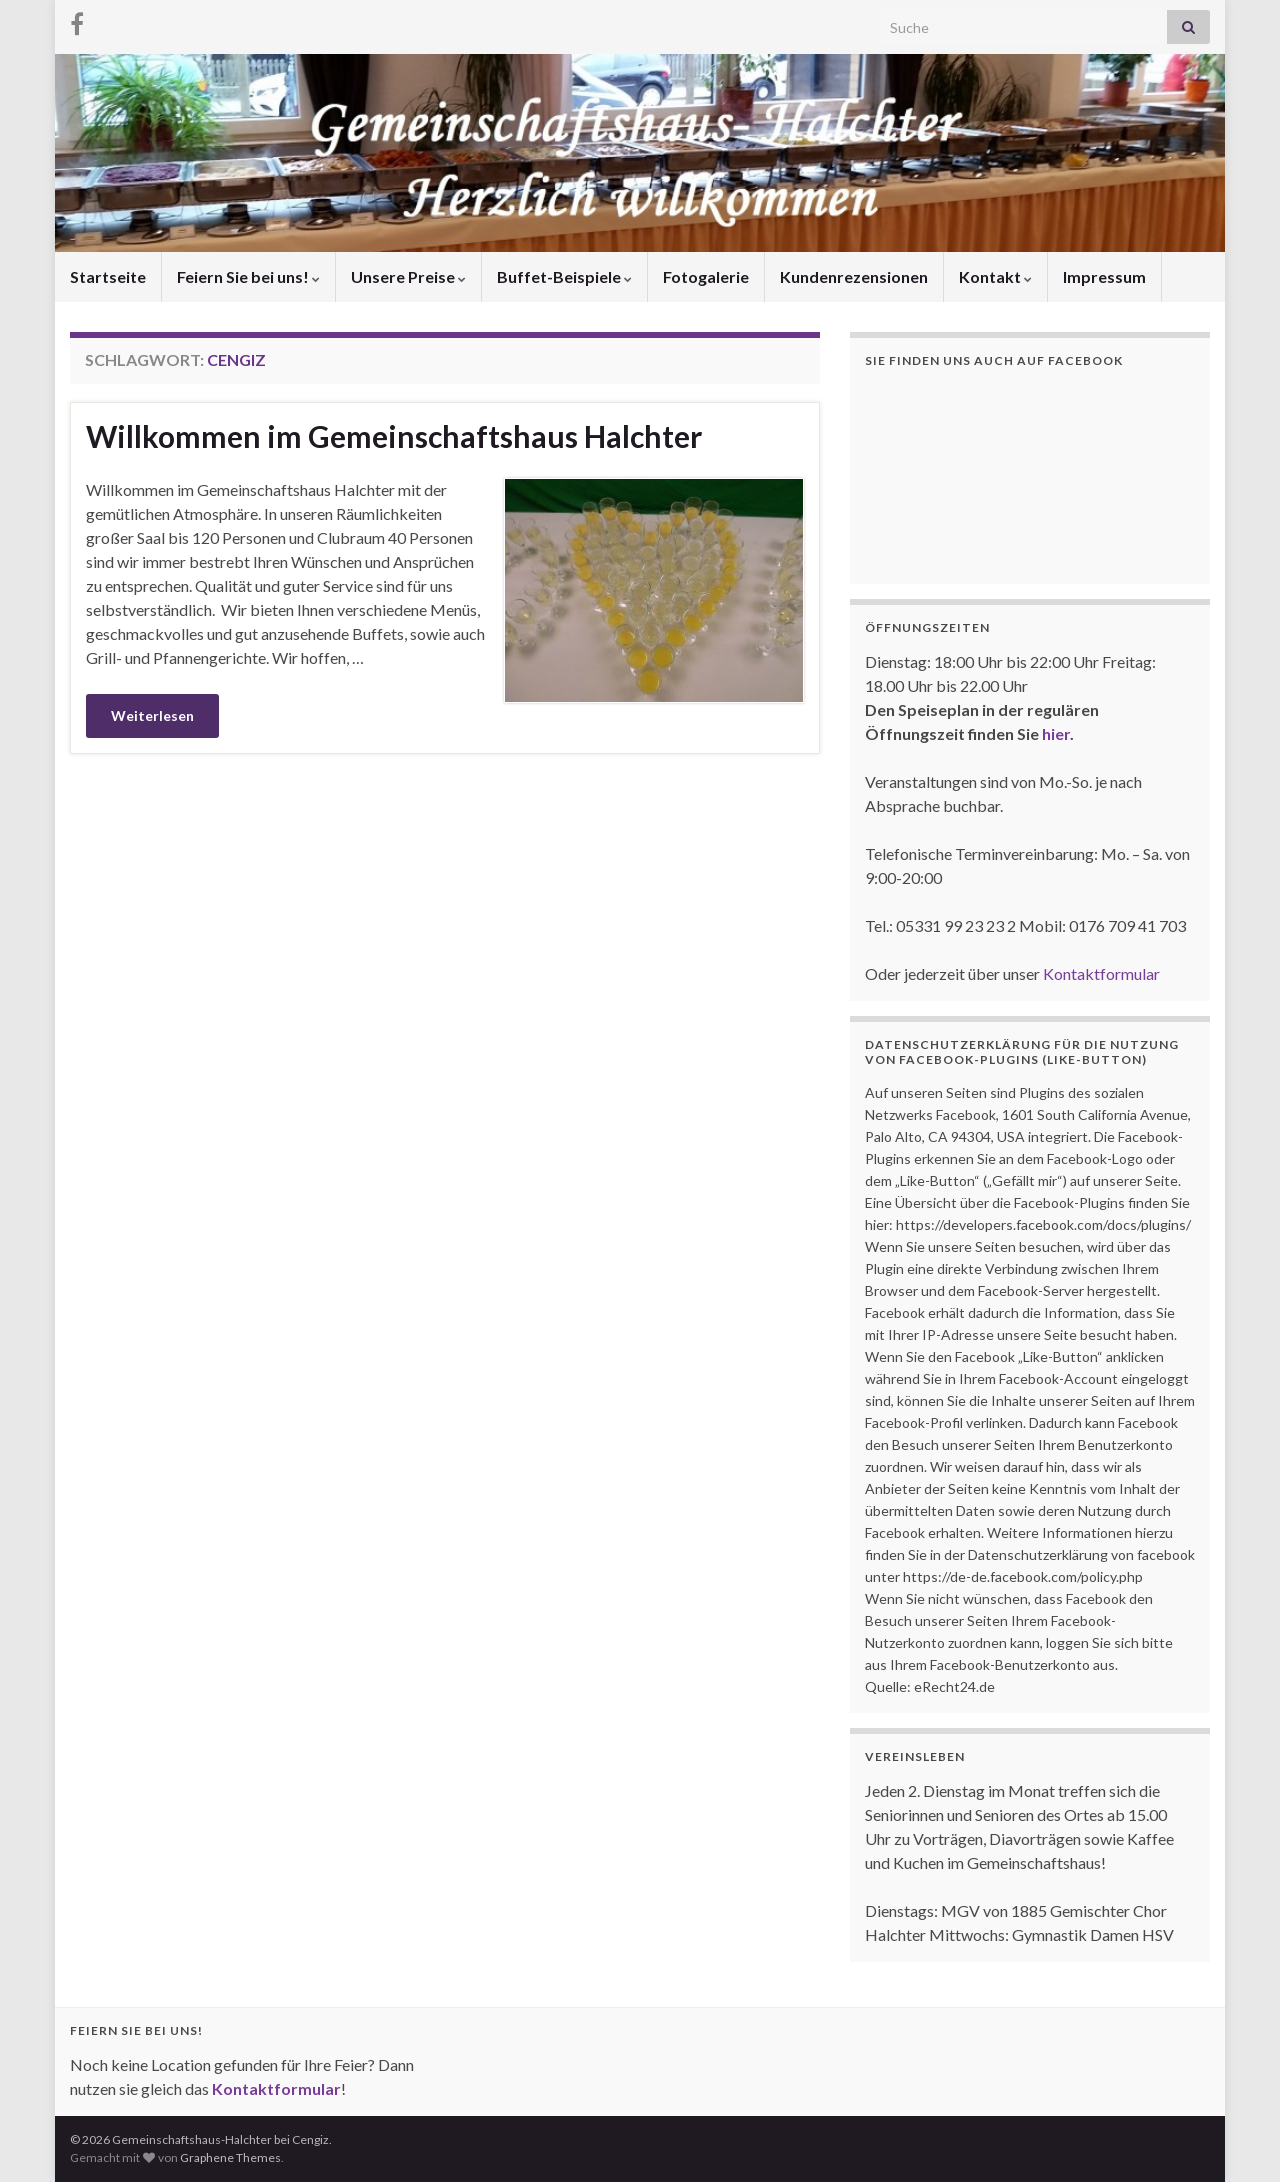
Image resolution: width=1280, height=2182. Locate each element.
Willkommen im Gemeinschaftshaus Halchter (394, 436)
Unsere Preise (408, 276)
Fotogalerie (706, 276)
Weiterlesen (152, 715)
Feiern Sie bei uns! (248, 276)
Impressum (1104, 276)
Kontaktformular (1101, 973)
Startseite (108, 276)
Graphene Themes (230, 2157)
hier (1056, 733)
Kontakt (995, 276)
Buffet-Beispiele (564, 276)
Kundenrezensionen (854, 276)
